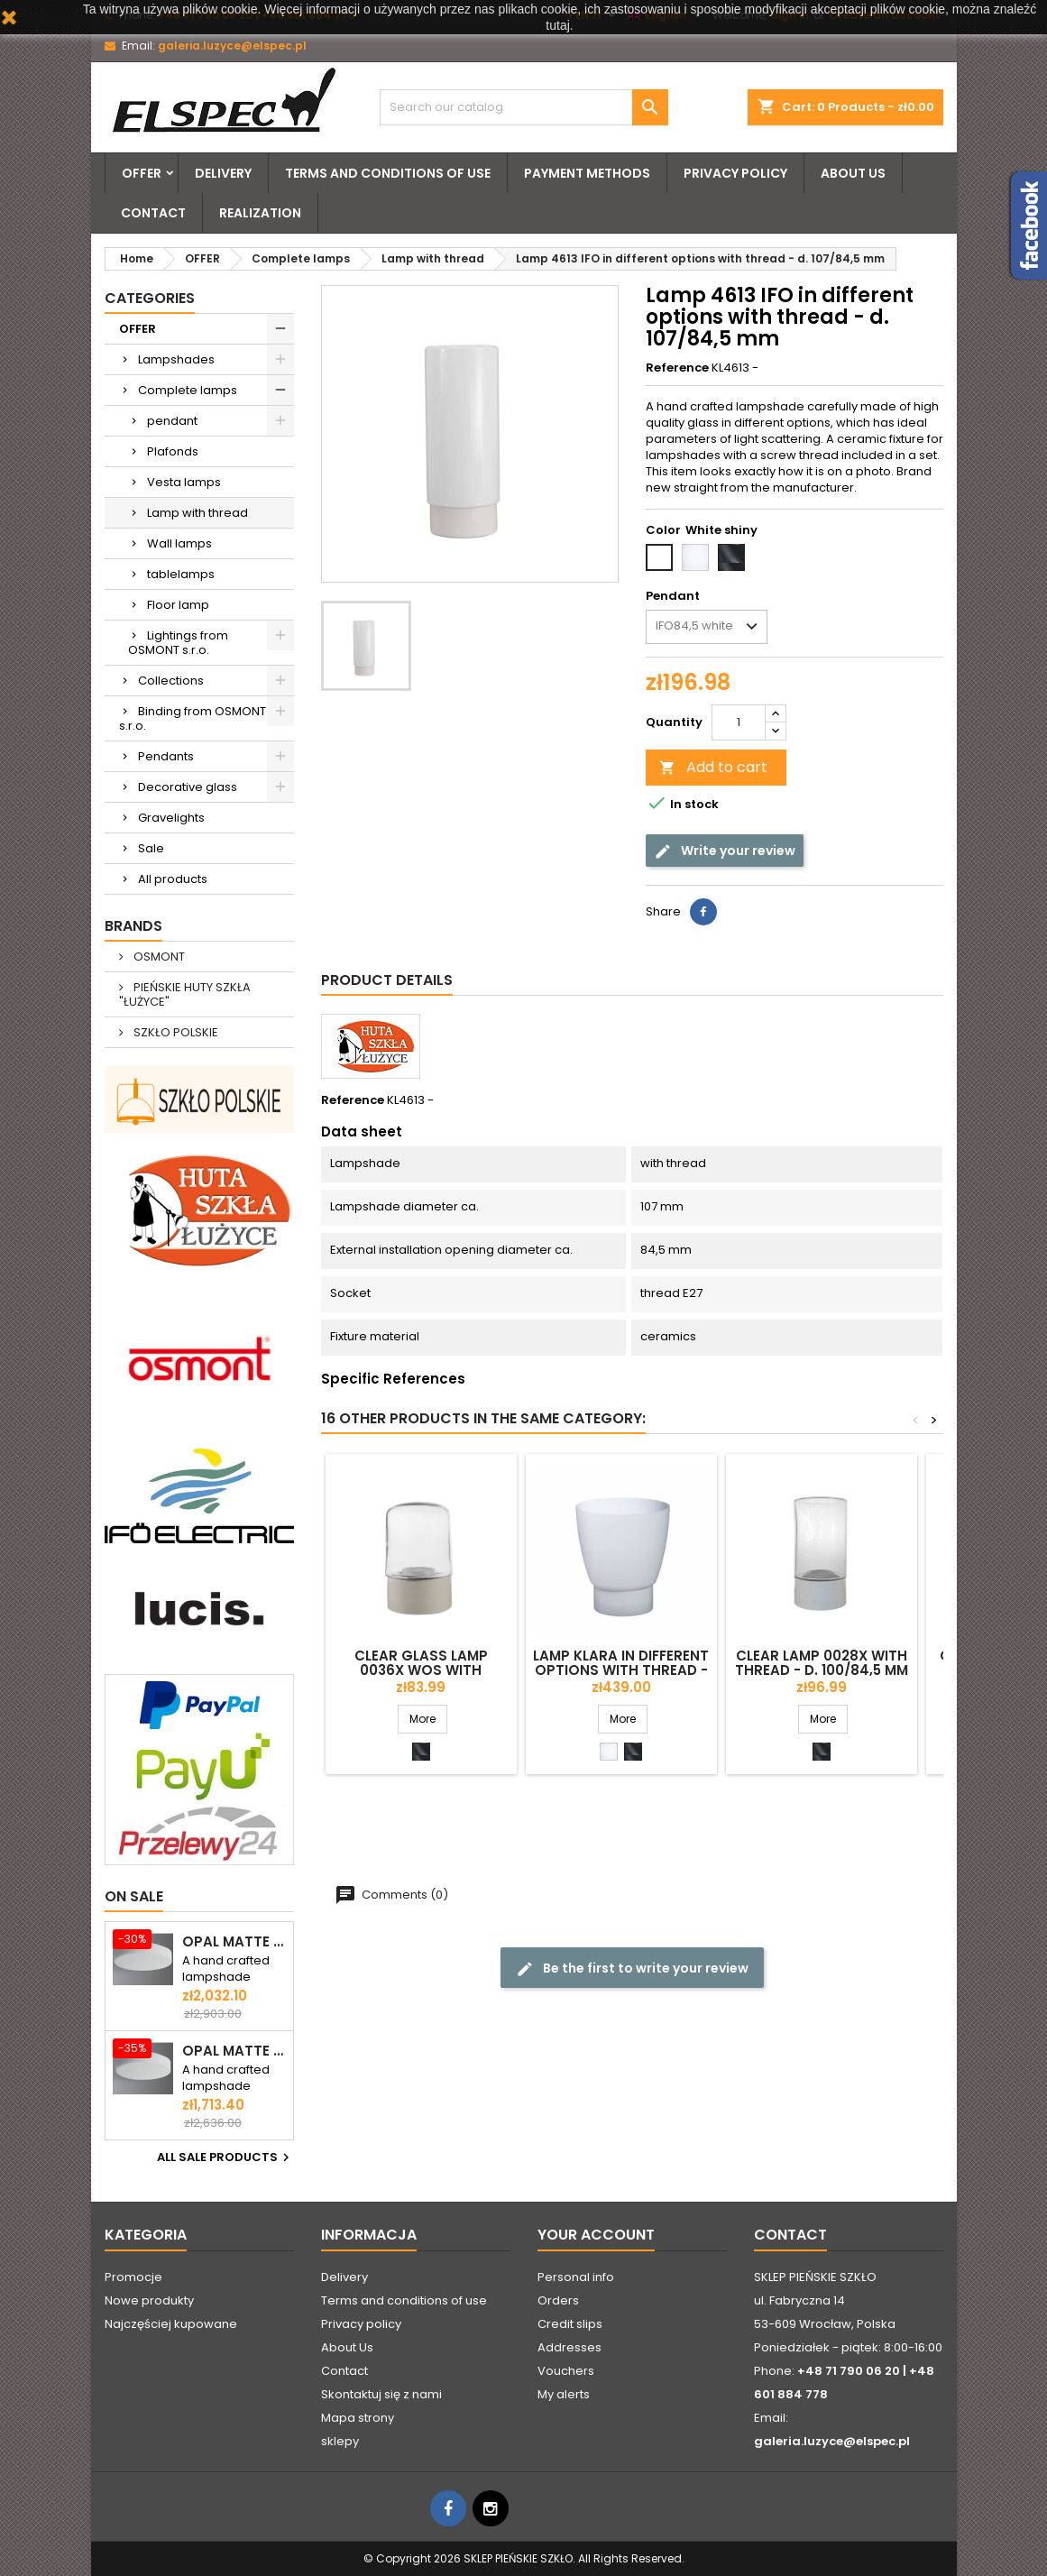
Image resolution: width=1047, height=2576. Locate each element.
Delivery (223, 173)
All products (172, 879)
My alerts (563, 2394)
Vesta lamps (184, 482)
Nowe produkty (149, 2300)
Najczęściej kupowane (171, 2323)
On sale (134, 1896)
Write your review (724, 850)
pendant (172, 420)
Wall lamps (179, 543)
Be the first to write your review (632, 1967)
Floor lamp (178, 604)
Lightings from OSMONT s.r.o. (178, 642)
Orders (558, 2300)
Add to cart (713, 767)
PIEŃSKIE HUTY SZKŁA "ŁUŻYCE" (185, 994)
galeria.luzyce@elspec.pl (232, 45)
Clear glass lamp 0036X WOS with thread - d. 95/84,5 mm (421, 1670)
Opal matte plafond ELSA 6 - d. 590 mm (234, 1942)
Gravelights (171, 817)
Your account (596, 2234)
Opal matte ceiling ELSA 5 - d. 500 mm (234, 2051)
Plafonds (172, 451)
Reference (677, 368)
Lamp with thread (197, 512)
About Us (853, 173)
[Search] (524, 107)
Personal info (575, 2277)
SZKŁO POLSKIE (174, 1032)
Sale (151, 848)
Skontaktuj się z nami (381, 2394)
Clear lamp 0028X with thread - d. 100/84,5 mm (821, 1662)
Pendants (166, 756)
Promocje (133, 2277)
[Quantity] (739, 722)
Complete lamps (187, 390)
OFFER (141, 173)
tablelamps (181, 574)
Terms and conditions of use (388, 173)
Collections (171, 680)
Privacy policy (735, 173)
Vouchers (565, 2370)
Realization (260, 213)
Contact (153, 213)
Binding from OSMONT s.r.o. (192, 718)
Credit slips (569, 2323)
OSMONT (158, 956)
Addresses (569, 2347)
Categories (150, 298)
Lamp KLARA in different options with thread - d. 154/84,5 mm (621, 1670)
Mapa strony (357, 2417)
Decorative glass (187, 787)
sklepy (340, 2441)
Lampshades (176, 359)
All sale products (225, 2157)
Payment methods (587, 173)
